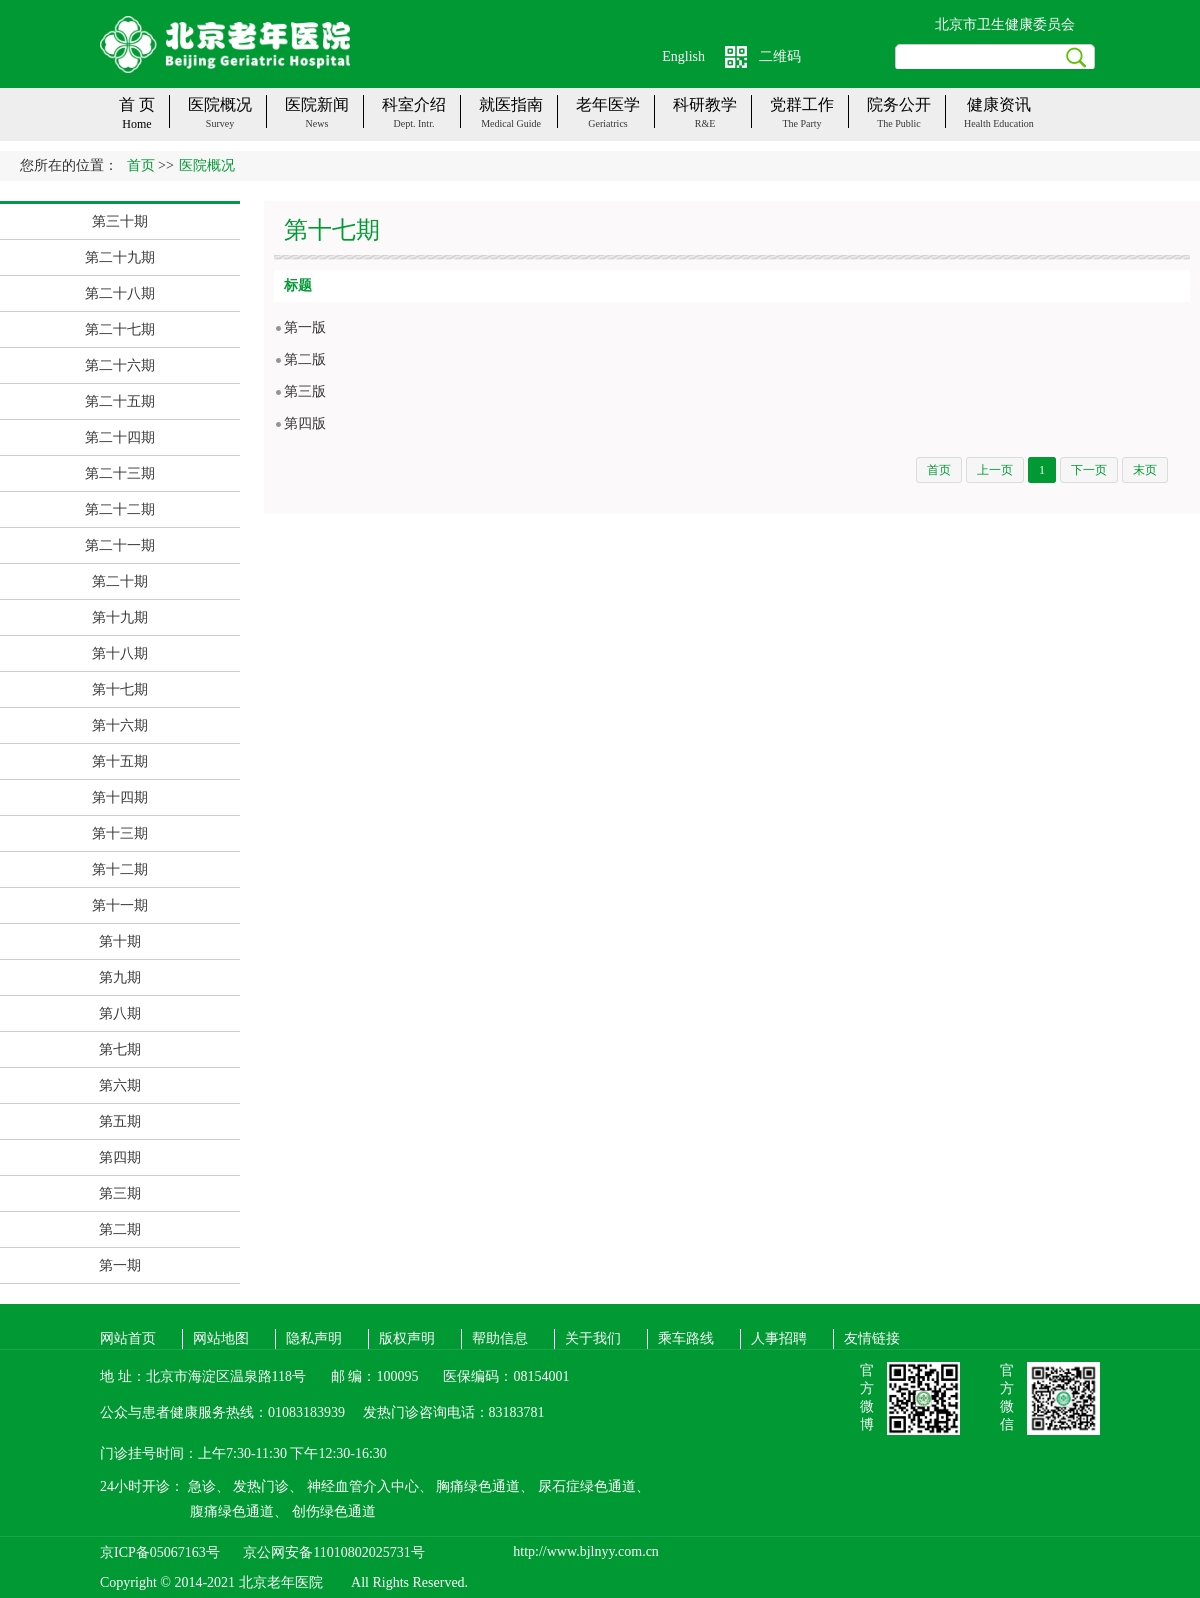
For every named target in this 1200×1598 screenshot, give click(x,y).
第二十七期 (120, 329)
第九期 (120, 977)
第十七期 (120, 689)
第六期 (120, 1085)
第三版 (305, 391)
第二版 (305, 359)
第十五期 (120, 761)
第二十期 (120, 581)
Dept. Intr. (414, 123)
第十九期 (120, 617)
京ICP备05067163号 (160, 1552)
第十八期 (120, 653)
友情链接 (872, 1338)
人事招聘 (779, 1338)
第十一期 (120, 905)
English (683, 56)
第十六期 (120, 725)
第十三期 (120, 833)
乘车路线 (686, 1338)
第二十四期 (120, 437)
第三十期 (120, 221)
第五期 (120, 1121)
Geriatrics (607, 123)
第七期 (120, 1049)
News (317, 123)
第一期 (120, 1265)
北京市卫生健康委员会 (1005, 24)
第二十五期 (120, 401)
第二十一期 (120, 545)
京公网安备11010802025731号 (333, 1552)
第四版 (305, 423)
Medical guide (511, 123)
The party (801, 123)
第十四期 (120, 797)
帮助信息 (500, 1338)
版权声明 (407, 1338)
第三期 (120, 1193)
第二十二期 (120, 509)
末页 (1145, 470)
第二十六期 (120, 365)
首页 (141, 165)
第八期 (120, 1013)
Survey (220, 123)
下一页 (1089, 470)
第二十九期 (120, 257)
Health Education (999, 123)
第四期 (120, 1157)
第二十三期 (120, 473)
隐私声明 (314, 1338)
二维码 (780, 56)
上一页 (995, 470)
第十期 (120, 941)
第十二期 (120, 869)
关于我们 (593, 1338)
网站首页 (128, 1338)
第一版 (305, 327)
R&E (705, 123)
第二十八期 (120, 293)
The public (899, 123)
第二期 (120, 1229)
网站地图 (221, 1338)
